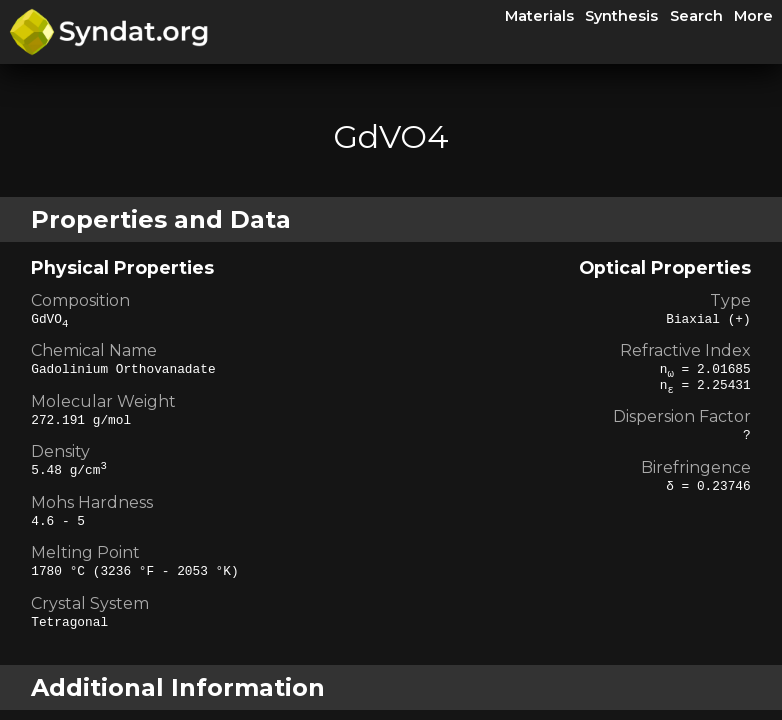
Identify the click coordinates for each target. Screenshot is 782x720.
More (753, 16)
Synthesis (621, 16)
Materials (539, 16)
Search (696, 16)
